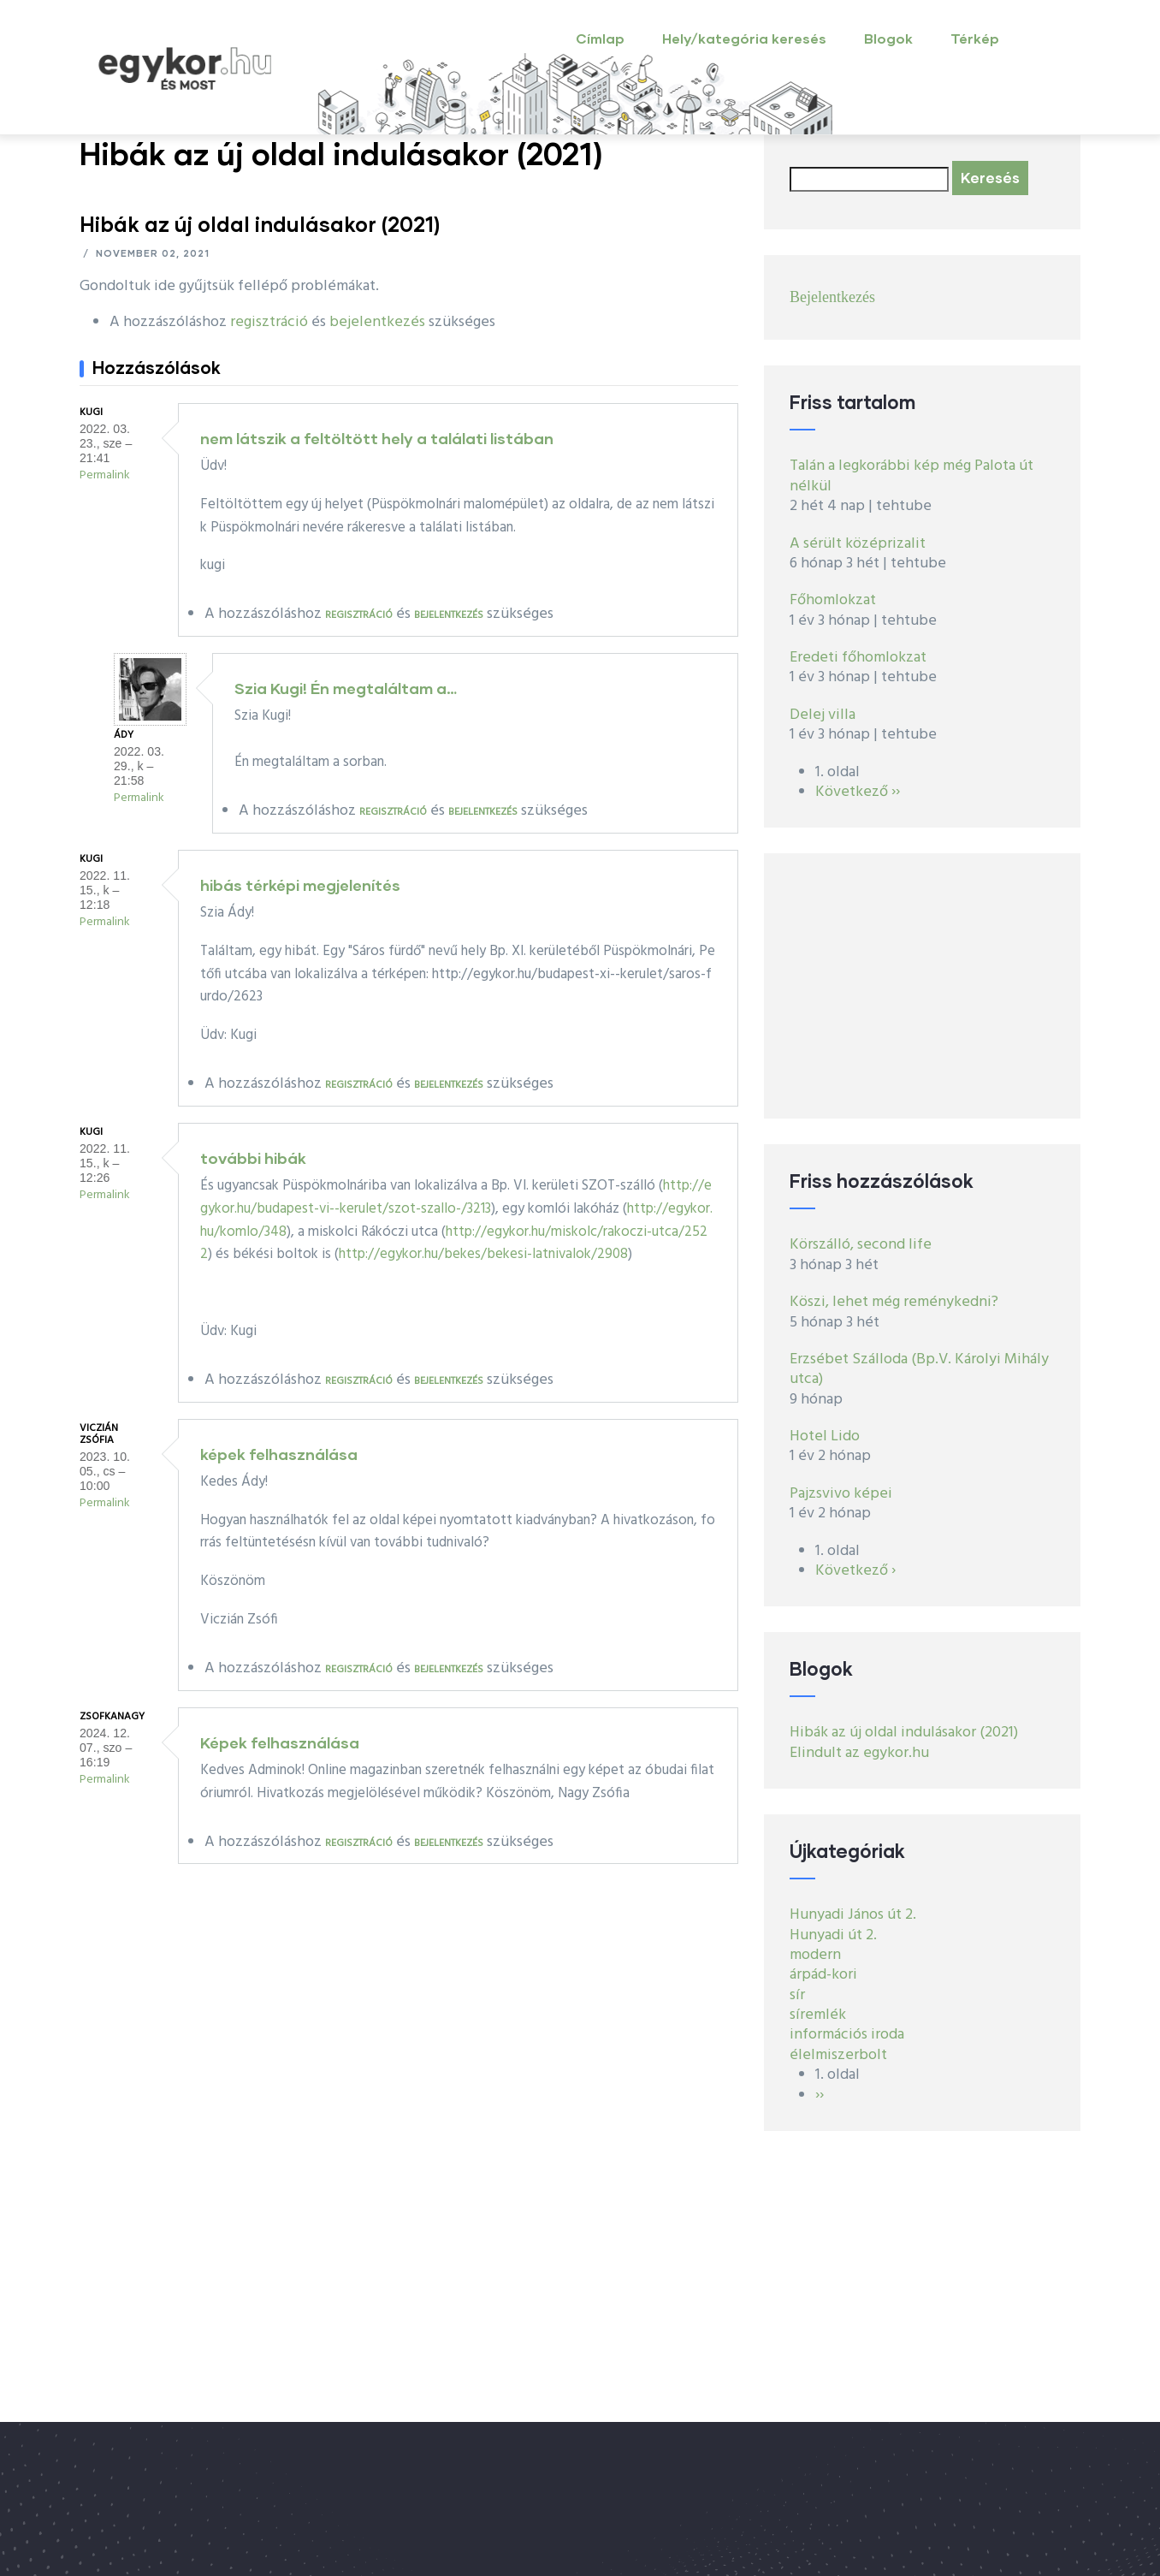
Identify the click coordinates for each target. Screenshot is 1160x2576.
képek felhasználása (279, 1454)
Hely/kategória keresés (744, 38)
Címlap (600, 38)
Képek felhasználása (279, 1742)
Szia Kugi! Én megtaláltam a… (345, 688)
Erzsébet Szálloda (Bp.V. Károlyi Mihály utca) (919, 1369)
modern (815, 1955)
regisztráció (269, 322)
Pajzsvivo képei (841, 1493)
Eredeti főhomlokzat (858, 657)
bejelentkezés (377, 322)
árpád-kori (823, 1974)
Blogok (888, 38)
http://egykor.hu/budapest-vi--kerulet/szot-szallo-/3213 (456, 1197)
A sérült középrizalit (858, 543)
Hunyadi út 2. (833, 1935)
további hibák (253, 1158)
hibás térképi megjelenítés (300, 884)
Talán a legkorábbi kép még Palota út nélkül (911, 476)
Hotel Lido (825, 1436)
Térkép (974, 38)
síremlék (818, 2015)
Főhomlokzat (833, 600)
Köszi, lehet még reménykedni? (894, 1302)
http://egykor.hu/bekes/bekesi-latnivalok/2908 (483, 1254)
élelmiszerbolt (838, 2055)
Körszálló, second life (861, 1244)
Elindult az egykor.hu (859, 1753)
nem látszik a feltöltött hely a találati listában (376, 438)
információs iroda (847, 2034)
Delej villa (822, 715)
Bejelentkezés (832, 297)
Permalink (105, 475)
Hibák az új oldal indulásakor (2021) (904, 1732)
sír (797, 1995)
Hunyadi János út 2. (853, 1914)
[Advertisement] (922, 986)
